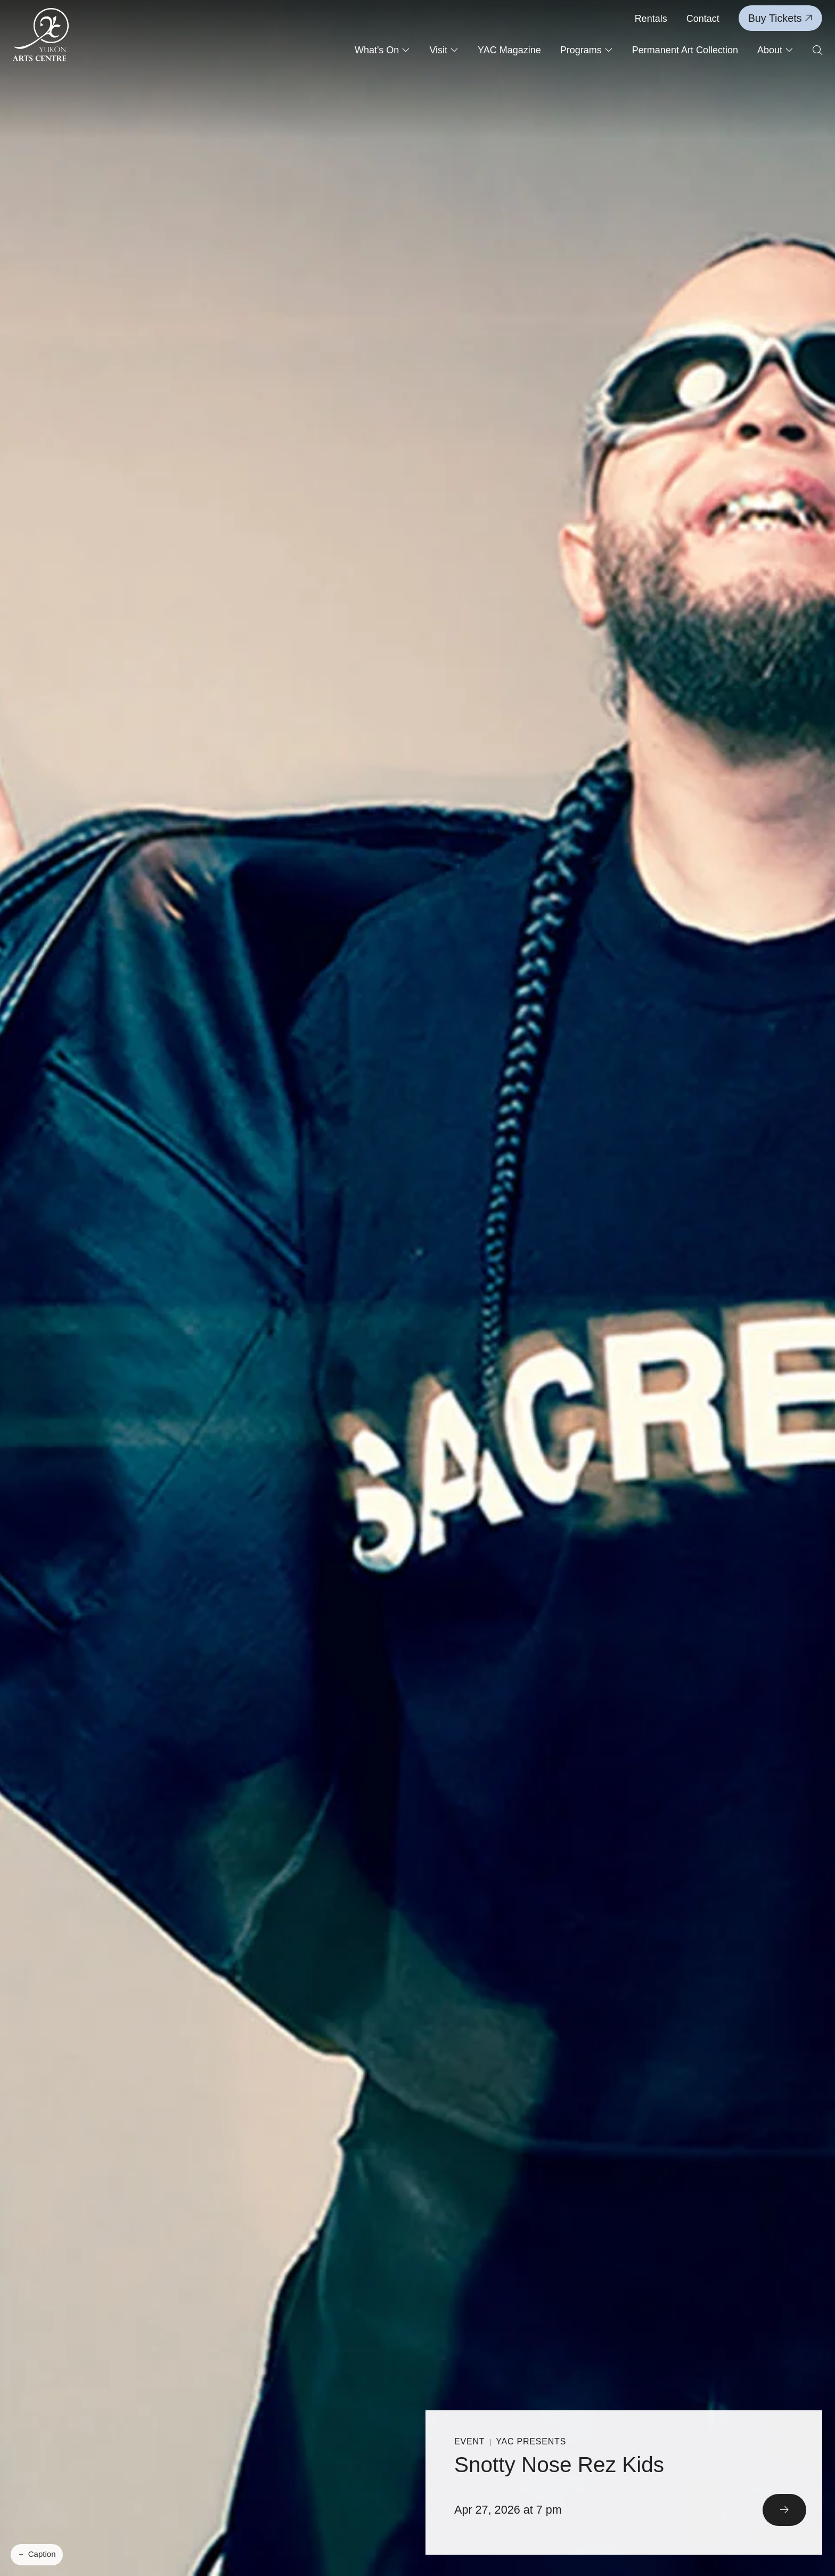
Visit (444, 50)
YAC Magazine (509, 50)
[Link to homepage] (41, 34)
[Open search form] (817, 51)
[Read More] (623, 2482)
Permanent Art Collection (685, 50)
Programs (586, 50)
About (775, 50)
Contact (702, 18)
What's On (382, 50)
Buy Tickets (780, 18)
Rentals (651, 18)
